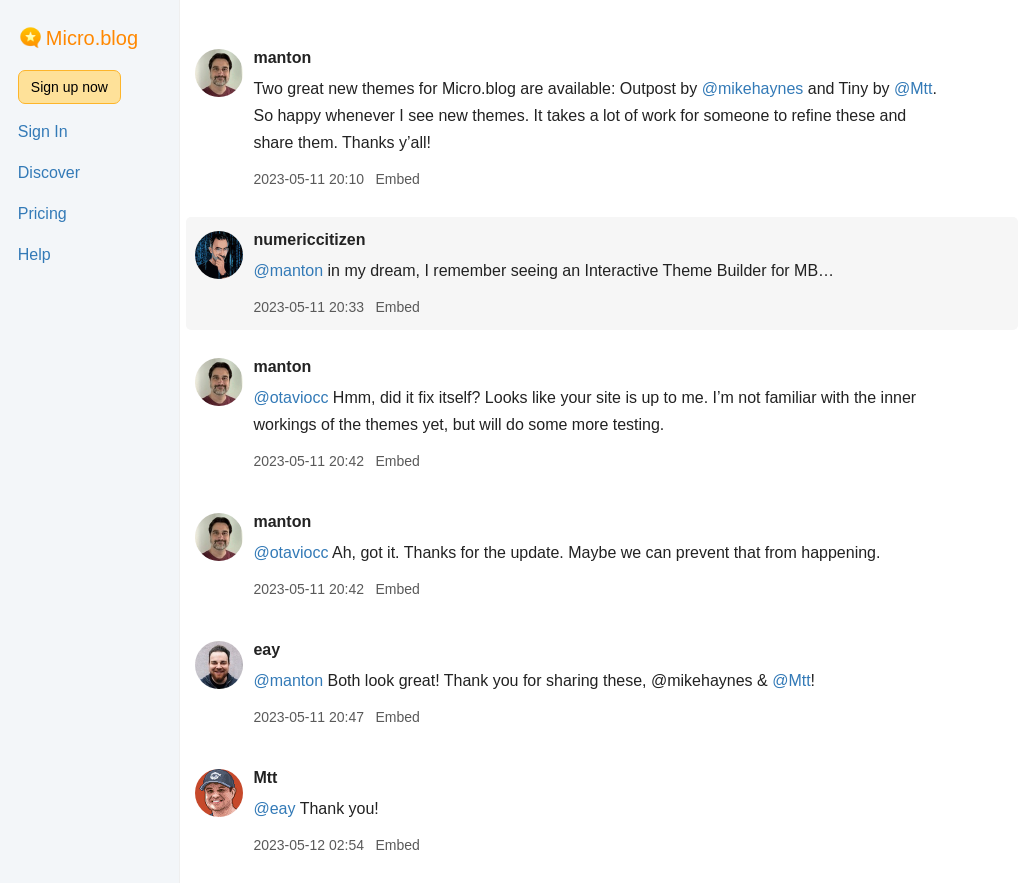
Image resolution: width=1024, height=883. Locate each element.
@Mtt (913, 88)
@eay (274, 808)
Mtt (265, 777)
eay (266, 649)
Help (34, 254)
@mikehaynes (753, 88)
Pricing (42, 213)
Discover (49, 172)
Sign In (43, 131)
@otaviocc (290, 397)
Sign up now (69, 87)
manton (282, 57)
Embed (397, 179)
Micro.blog (92, 38)
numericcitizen (309, 239)
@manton (288, 270)
